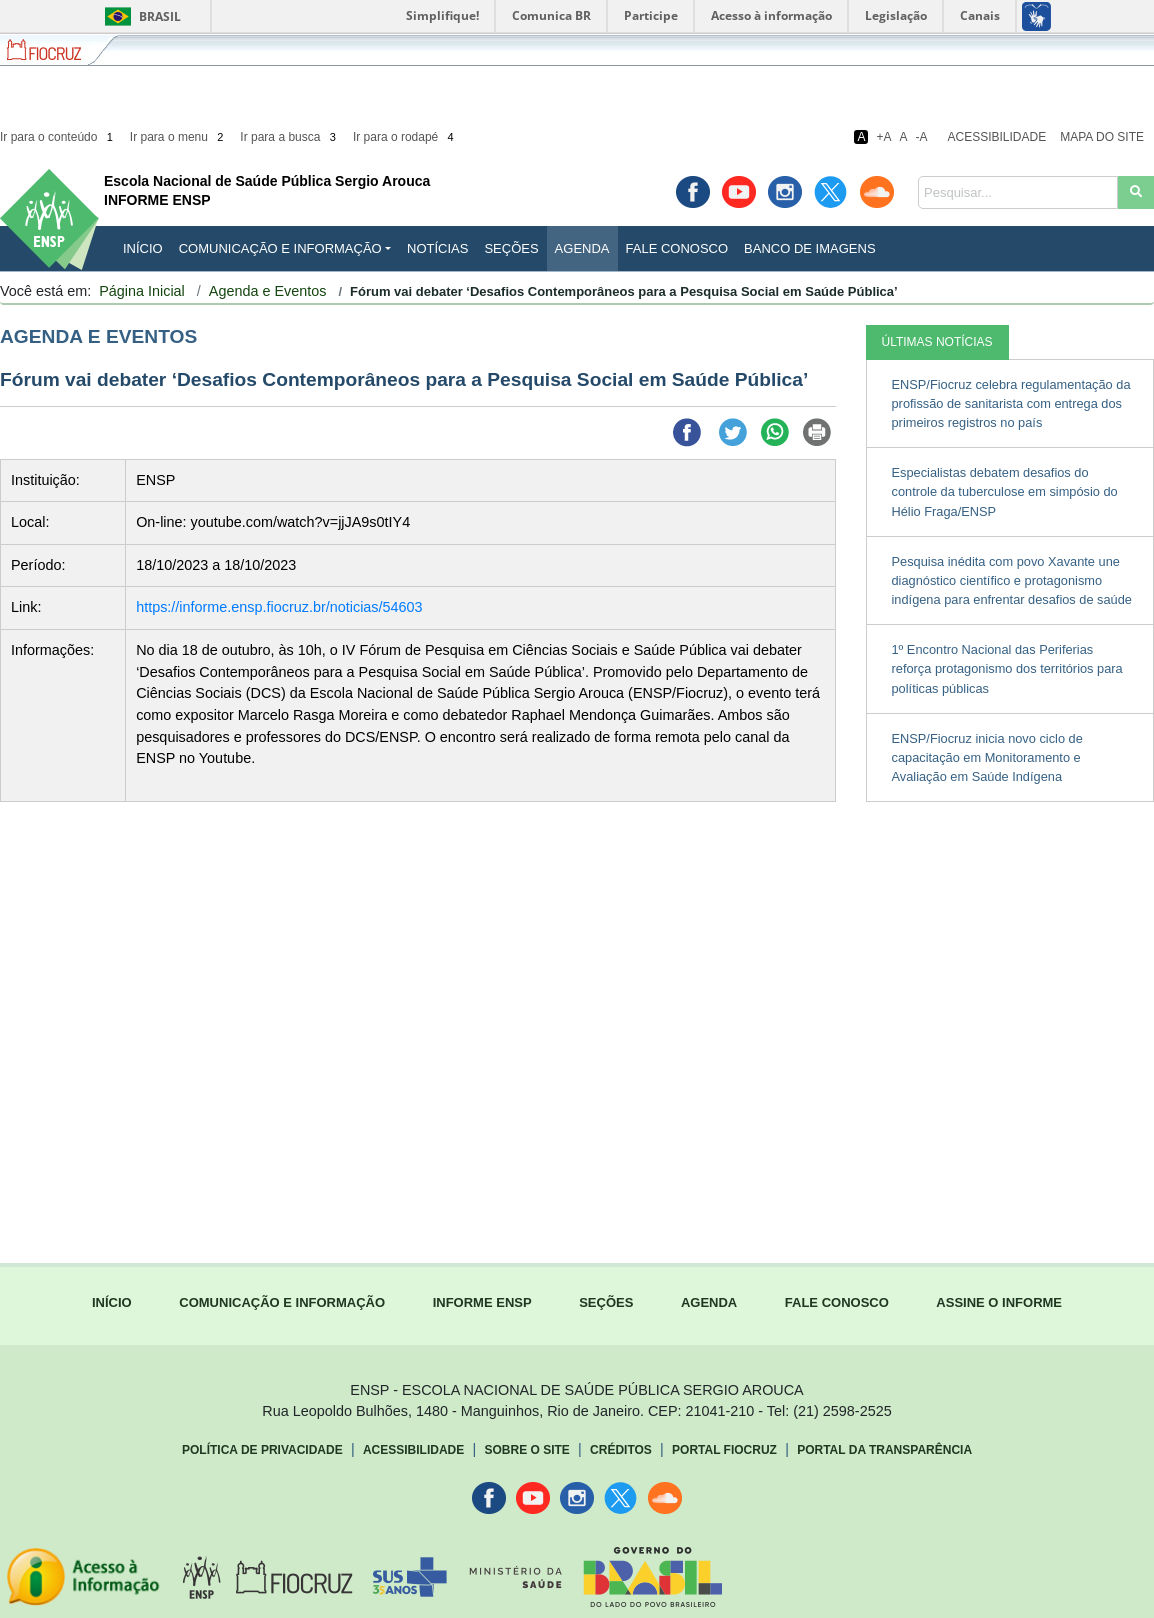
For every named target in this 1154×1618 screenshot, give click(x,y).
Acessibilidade (997, 137)
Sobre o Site (526, 1450)
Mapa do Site (1102, 137)
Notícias (437, 248)
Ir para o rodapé (405, 137)
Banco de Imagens (809, 248)
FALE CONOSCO (837, 1302)
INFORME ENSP (482, 1302)
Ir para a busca (289, 137)
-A (922, 137)
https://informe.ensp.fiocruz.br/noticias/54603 (279, 607)
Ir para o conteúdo (58, 137)
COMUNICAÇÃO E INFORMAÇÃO (282, 1302)
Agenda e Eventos (268, 291)
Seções (511, 248)
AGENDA (709, 1302)
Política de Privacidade (262, 1450)
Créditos (621, 1450)
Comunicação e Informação (280, 248)
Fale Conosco (677, 248)
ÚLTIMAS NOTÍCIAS (937, 342)
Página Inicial (142, 291)
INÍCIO (143, 248)
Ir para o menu (178, 137)
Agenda (582, 248)
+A (883, 137)
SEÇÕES (606, 1302)
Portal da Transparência (884, 1450)
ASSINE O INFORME (999, 1302)
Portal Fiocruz (724, 1450)
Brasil (139, 16)
